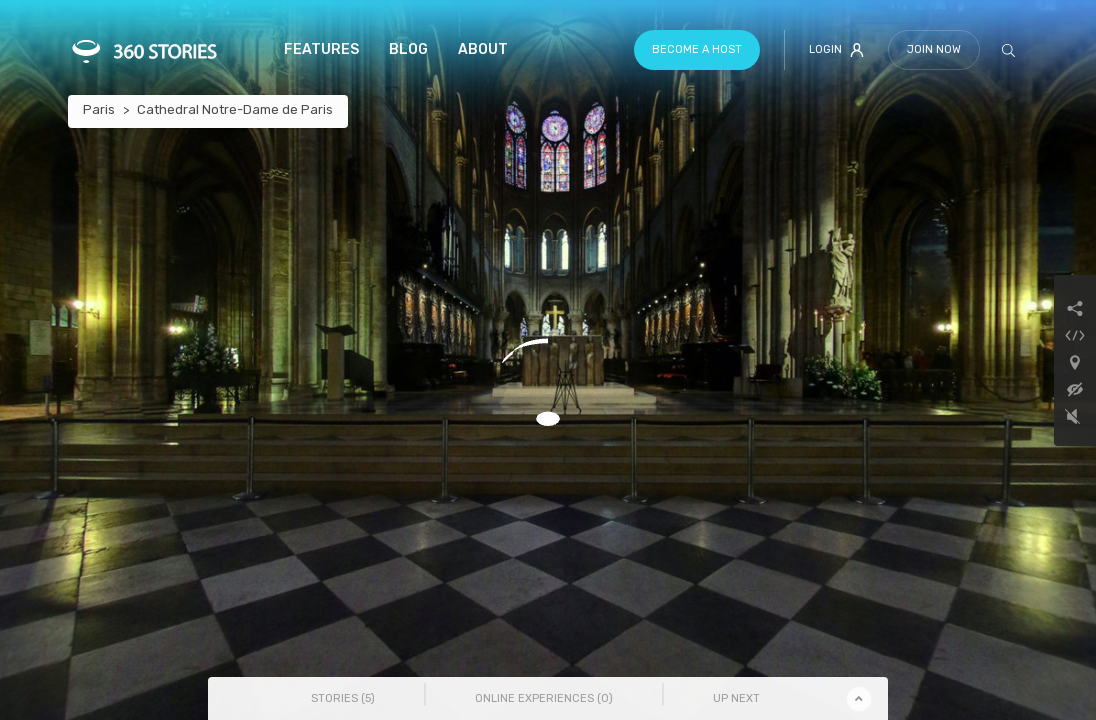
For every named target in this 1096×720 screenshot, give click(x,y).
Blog (408, 49)
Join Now (934, 49)
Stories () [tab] (343, 698)
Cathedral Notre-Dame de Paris (235, 109)
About (483, 49)
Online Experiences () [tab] (544, 698)
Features (321, 49)
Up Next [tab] (736, 698)
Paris (99, 109)
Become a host (697, 49)
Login (836, 50)
